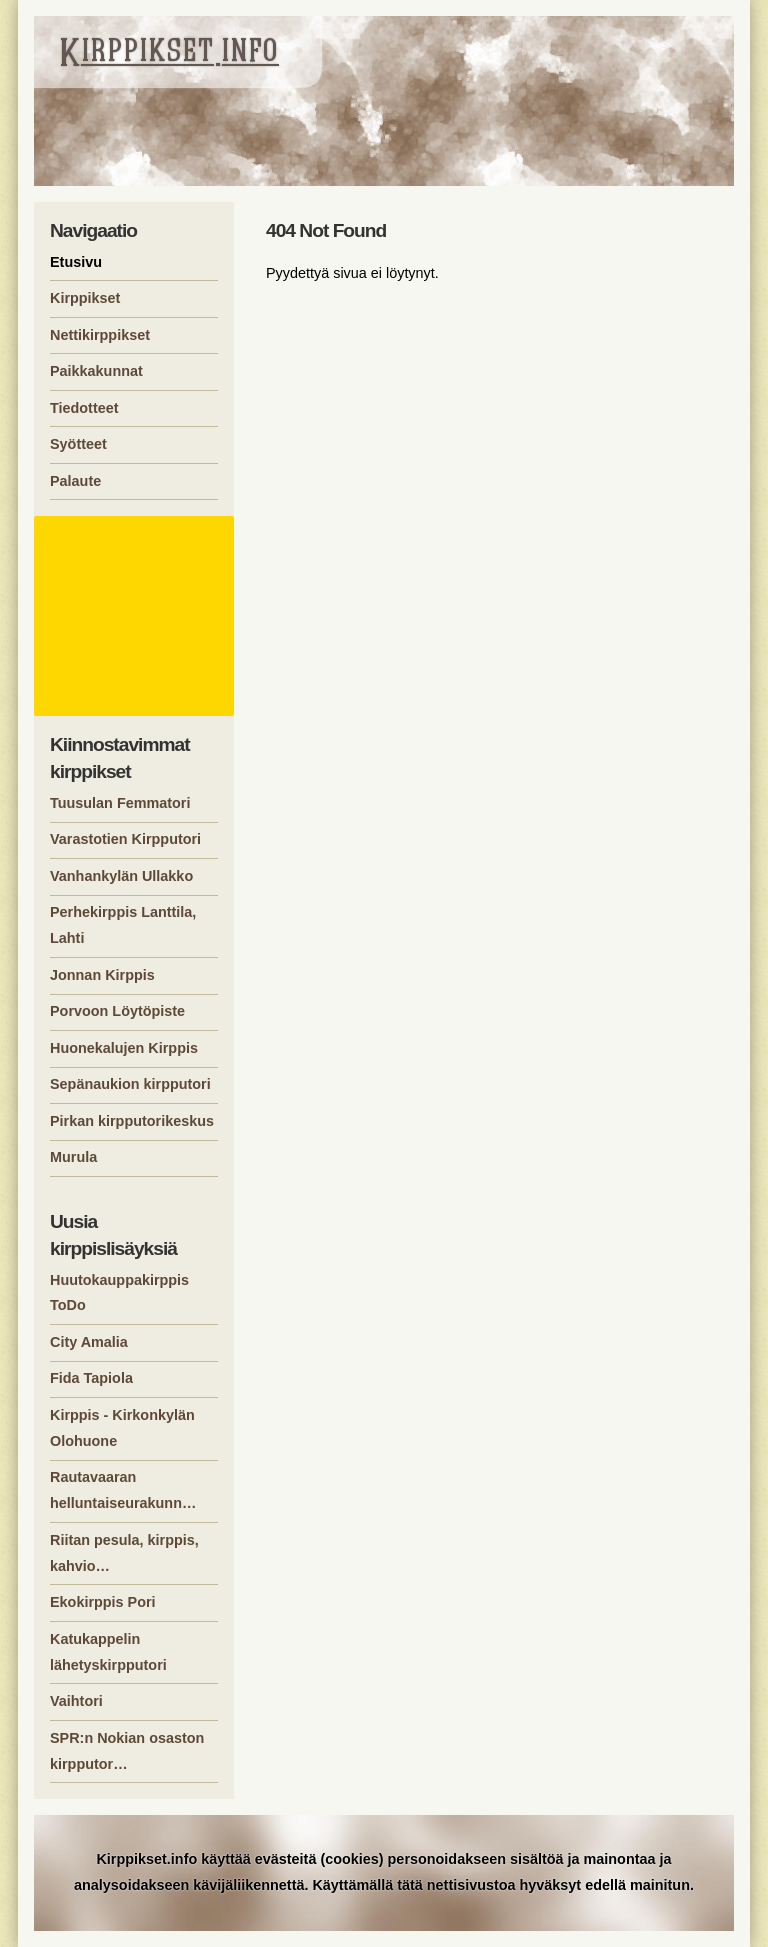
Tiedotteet (84, 408)
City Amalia (89, 1342)
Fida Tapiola (91, 1378)
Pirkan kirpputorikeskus (132, 1121)
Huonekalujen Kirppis (124, 1048)
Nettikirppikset (100, 335)
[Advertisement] (137, 616)
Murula (73, 1157)
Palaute (75, 481)
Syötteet (78, 444)
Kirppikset (85, 298)
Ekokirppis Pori (103, 1602)
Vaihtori (76, 1701)
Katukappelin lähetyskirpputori (108, 1652)
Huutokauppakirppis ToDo (119, 1293)
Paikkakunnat (96, 371)
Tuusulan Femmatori (120, 803)
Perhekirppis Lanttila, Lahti (123, 925)
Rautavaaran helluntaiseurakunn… (123, 1490)
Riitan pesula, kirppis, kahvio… (124, 1553)
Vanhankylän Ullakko (121, 876)
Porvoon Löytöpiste (117, 1011)
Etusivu (76, 262)
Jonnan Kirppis (102, 975)
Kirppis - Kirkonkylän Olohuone (122, 1428)
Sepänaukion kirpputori (130, 1084)
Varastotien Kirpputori (125, 839)
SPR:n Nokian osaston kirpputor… (127, 1751)
